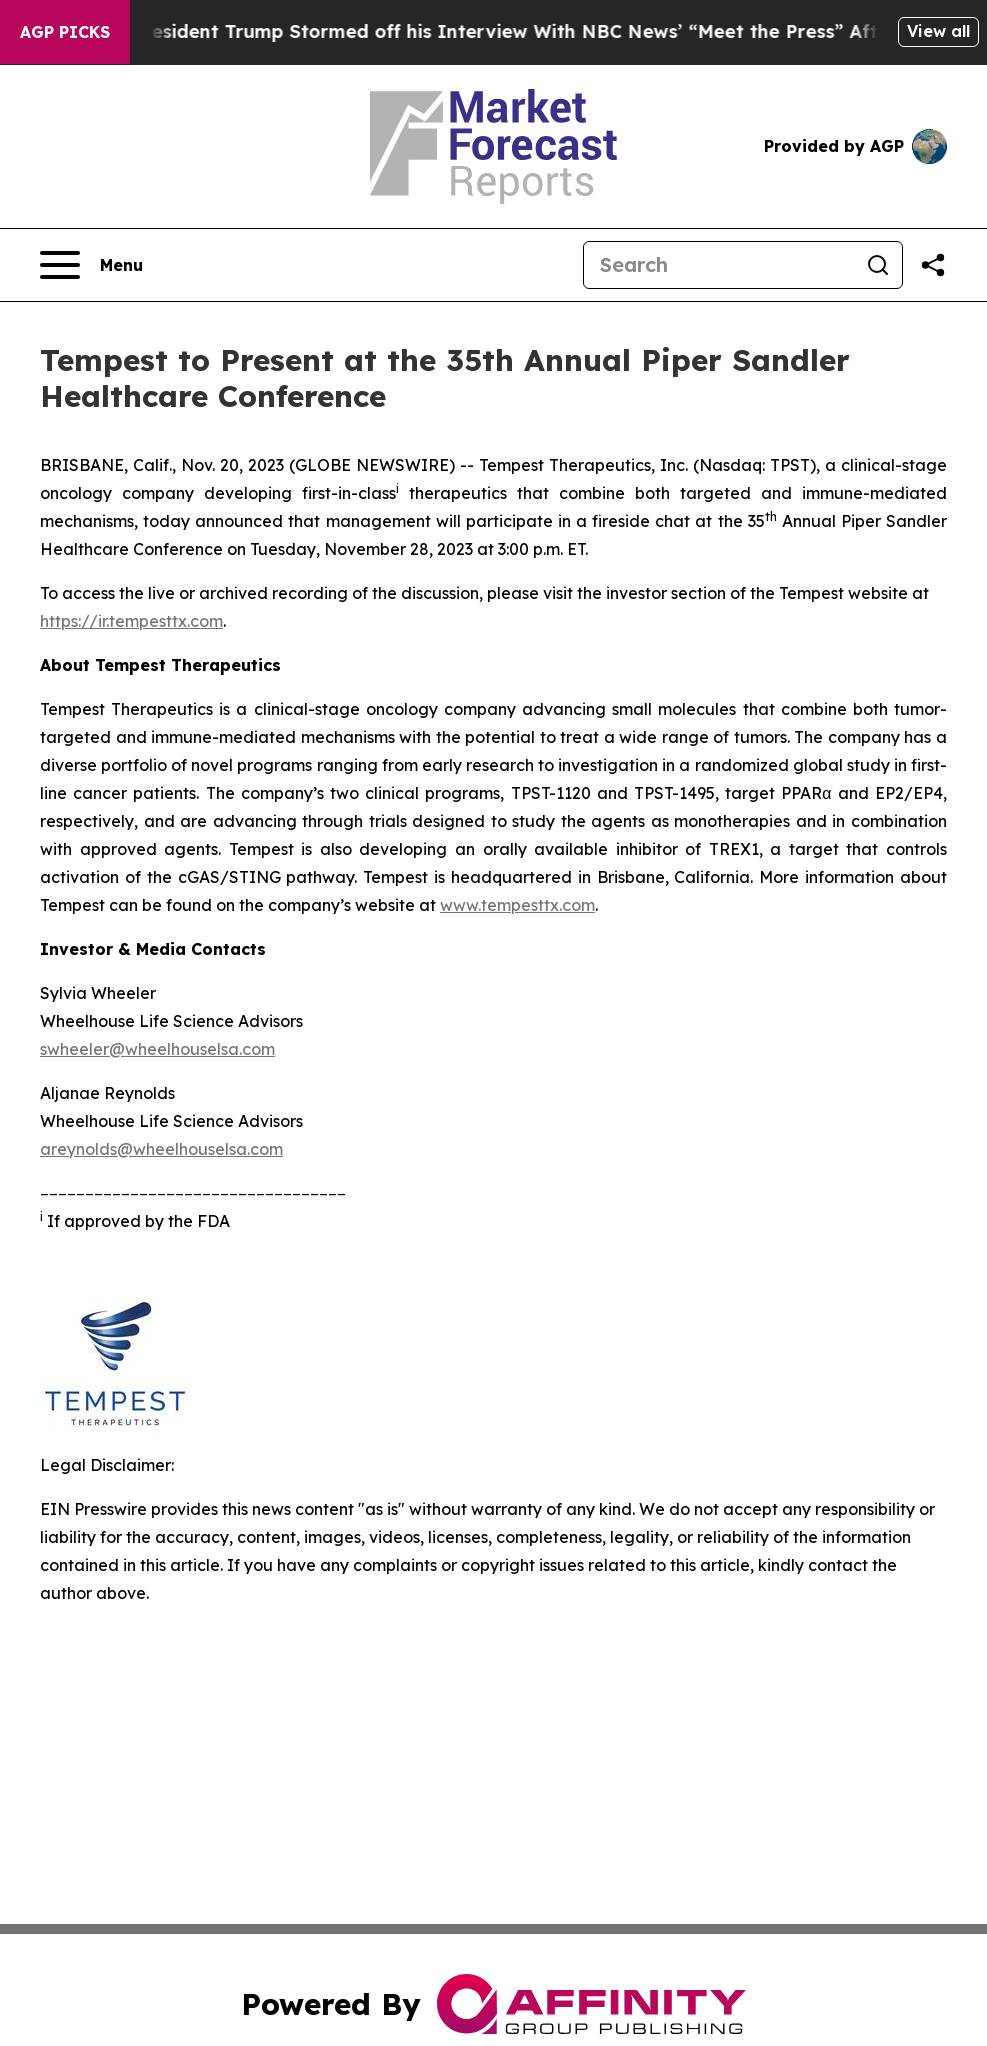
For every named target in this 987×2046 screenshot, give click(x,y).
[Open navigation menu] (91, 265)
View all (938, 31)
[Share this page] (933, 265)
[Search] (719, 265)
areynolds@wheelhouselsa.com (161, 1149)
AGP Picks (65, 32)
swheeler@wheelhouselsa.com (157, 1049)
